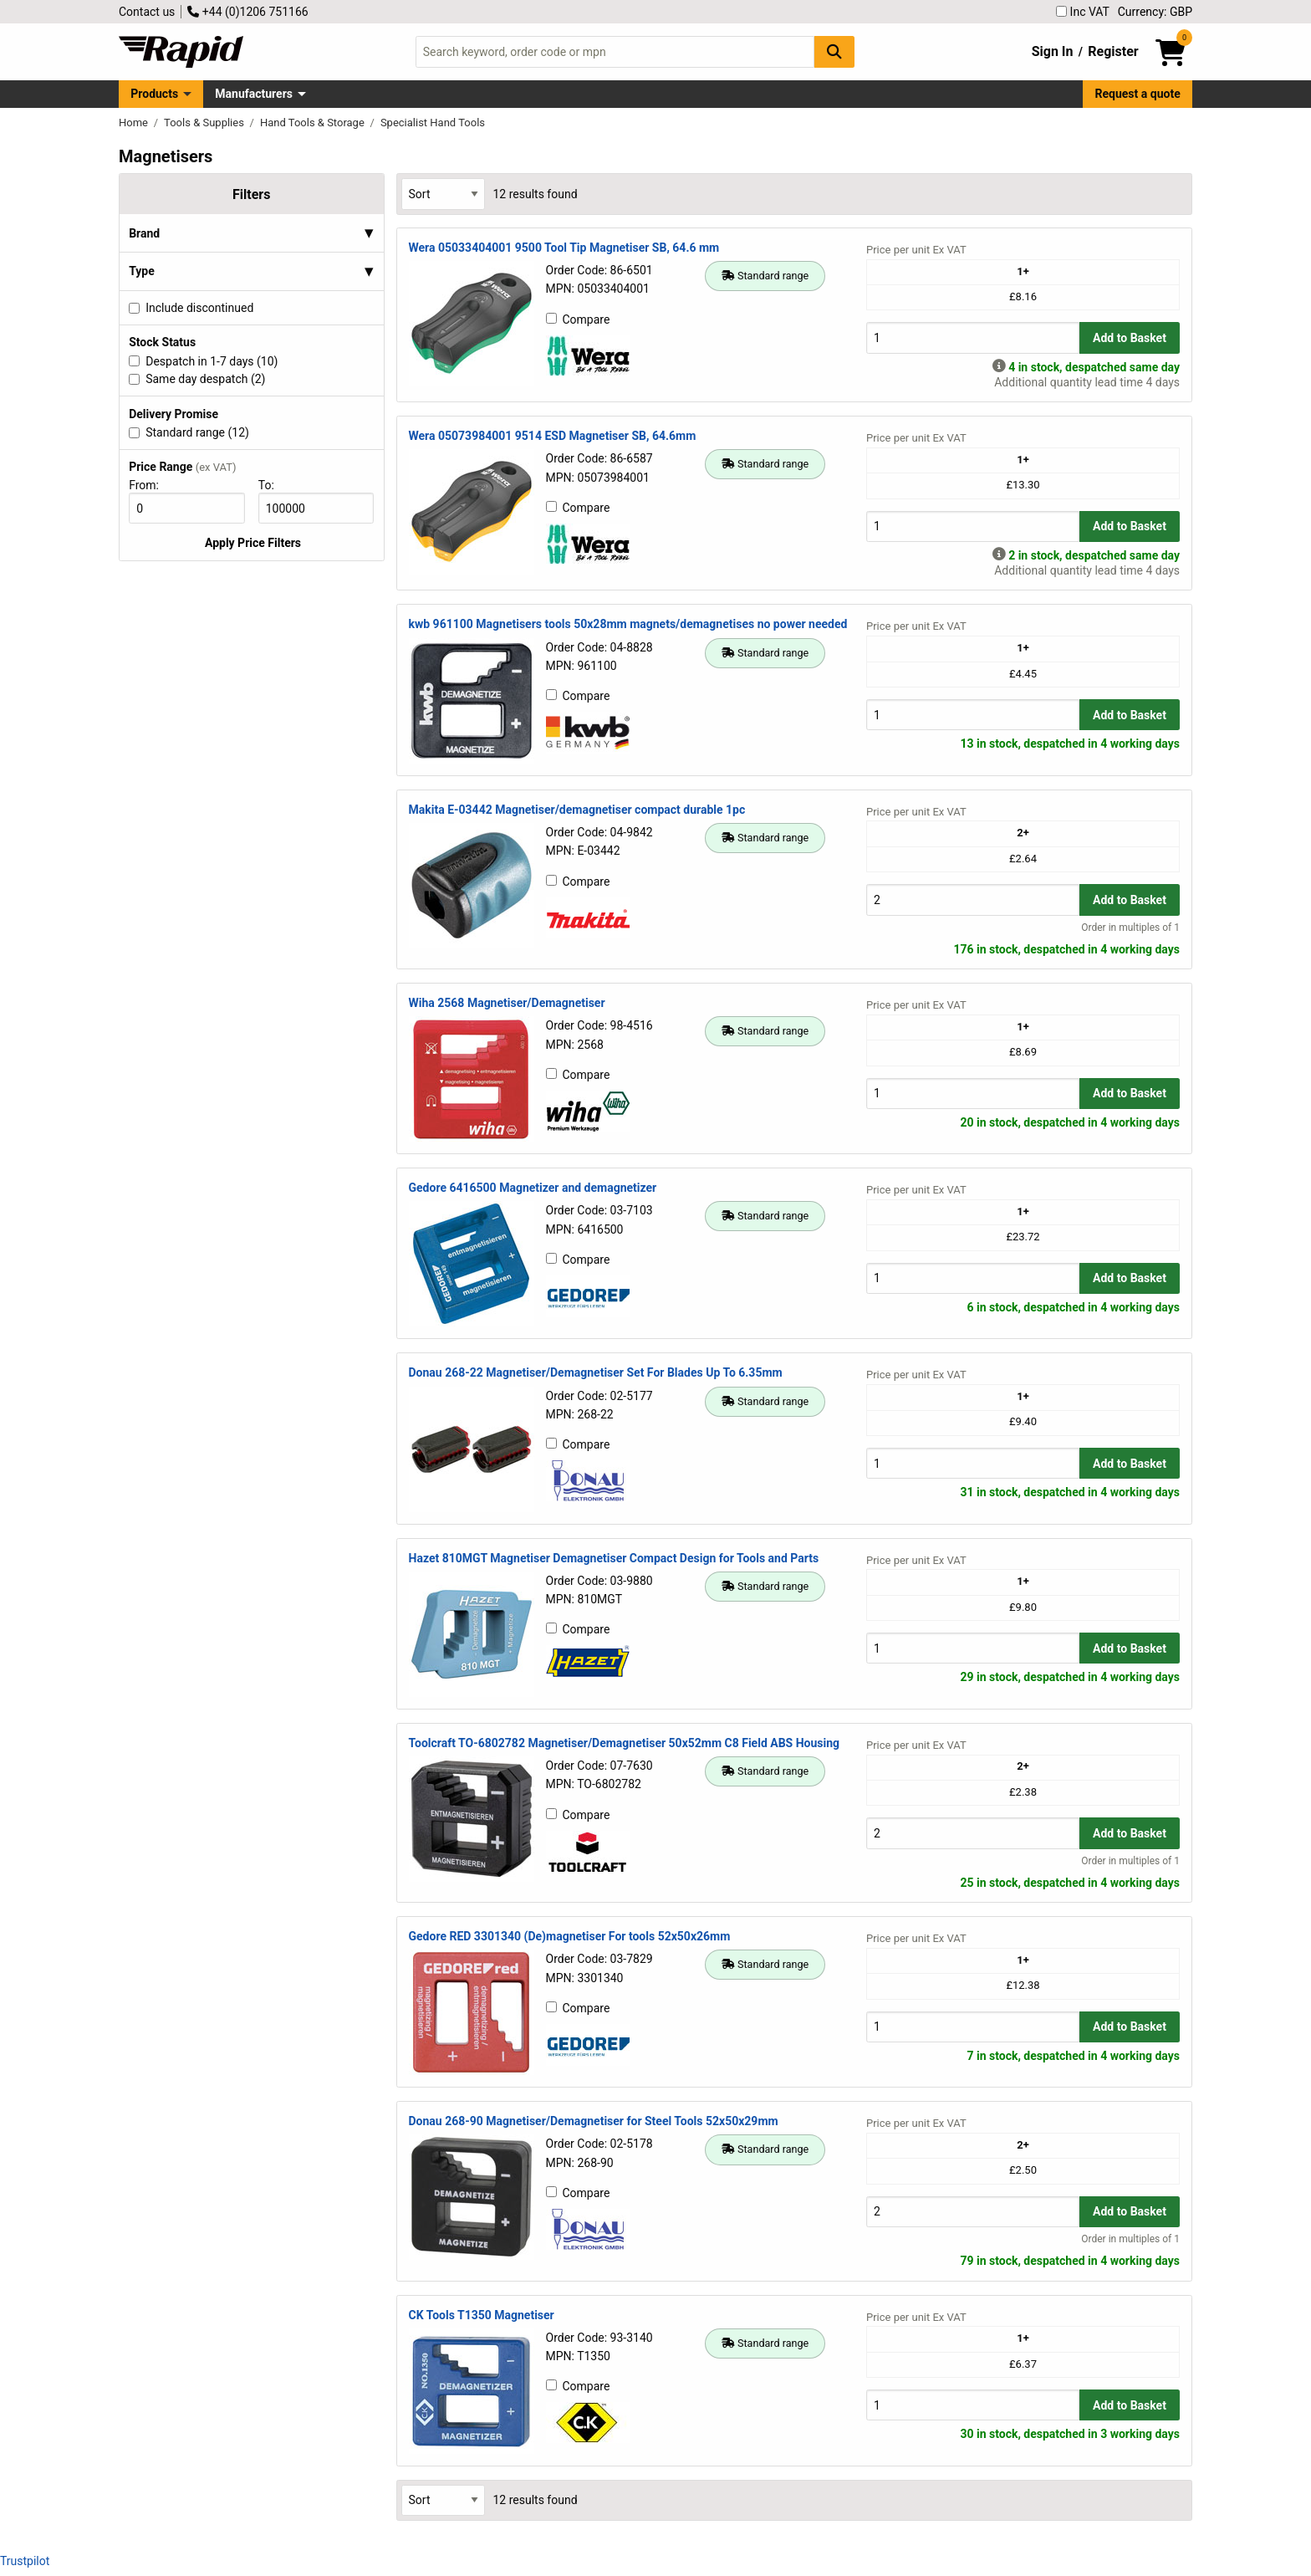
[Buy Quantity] (972, 337)
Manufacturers (254, 93)
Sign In (1053, 51)
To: (273, 485)
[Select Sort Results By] (443, 193)
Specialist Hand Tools (432, 122)
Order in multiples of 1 (1130, 927)
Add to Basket (1129, 338)
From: (151, 485)
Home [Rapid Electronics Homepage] (134, 122)
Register (1113, 51)
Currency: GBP (1155, 12)
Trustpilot (24, 2561)
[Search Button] (834, 51)
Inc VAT (1083, 12)
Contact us (147, 11)
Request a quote (1138, 93)
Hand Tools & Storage (313, 122)
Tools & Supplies (205, 122)
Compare (578, 319)
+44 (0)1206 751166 (247, 11)
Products (154, 93)
